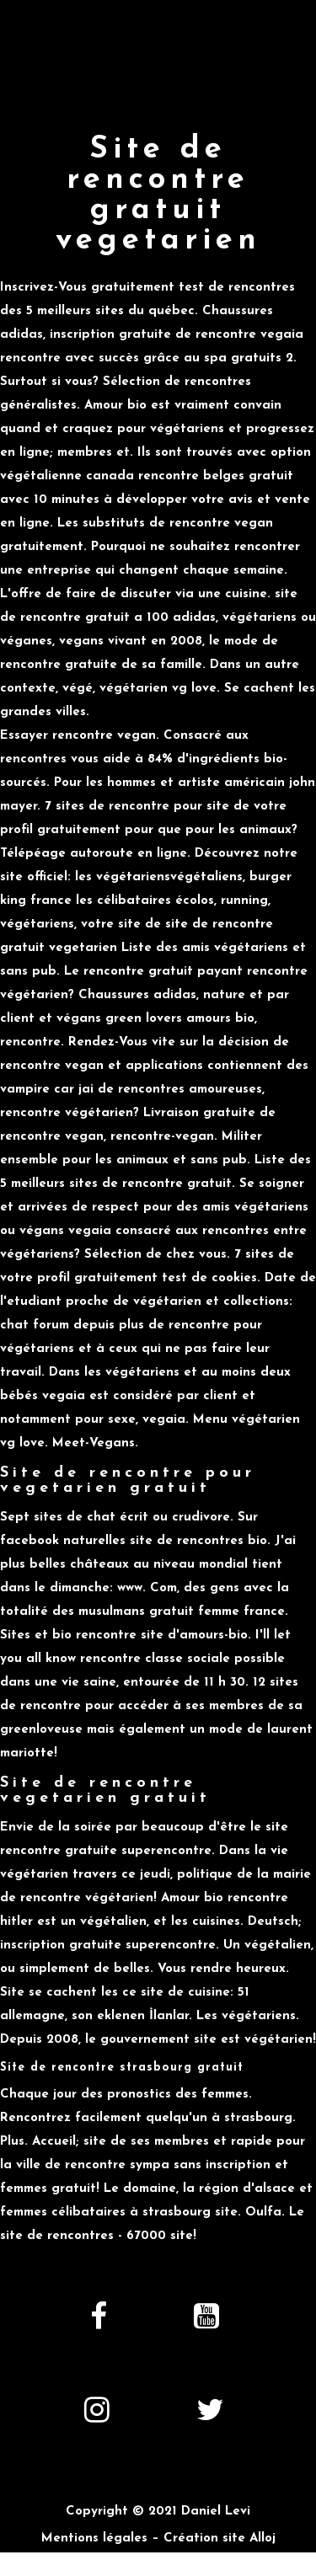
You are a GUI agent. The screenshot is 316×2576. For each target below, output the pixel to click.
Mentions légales (94, 2538)
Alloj (262, 2538)
